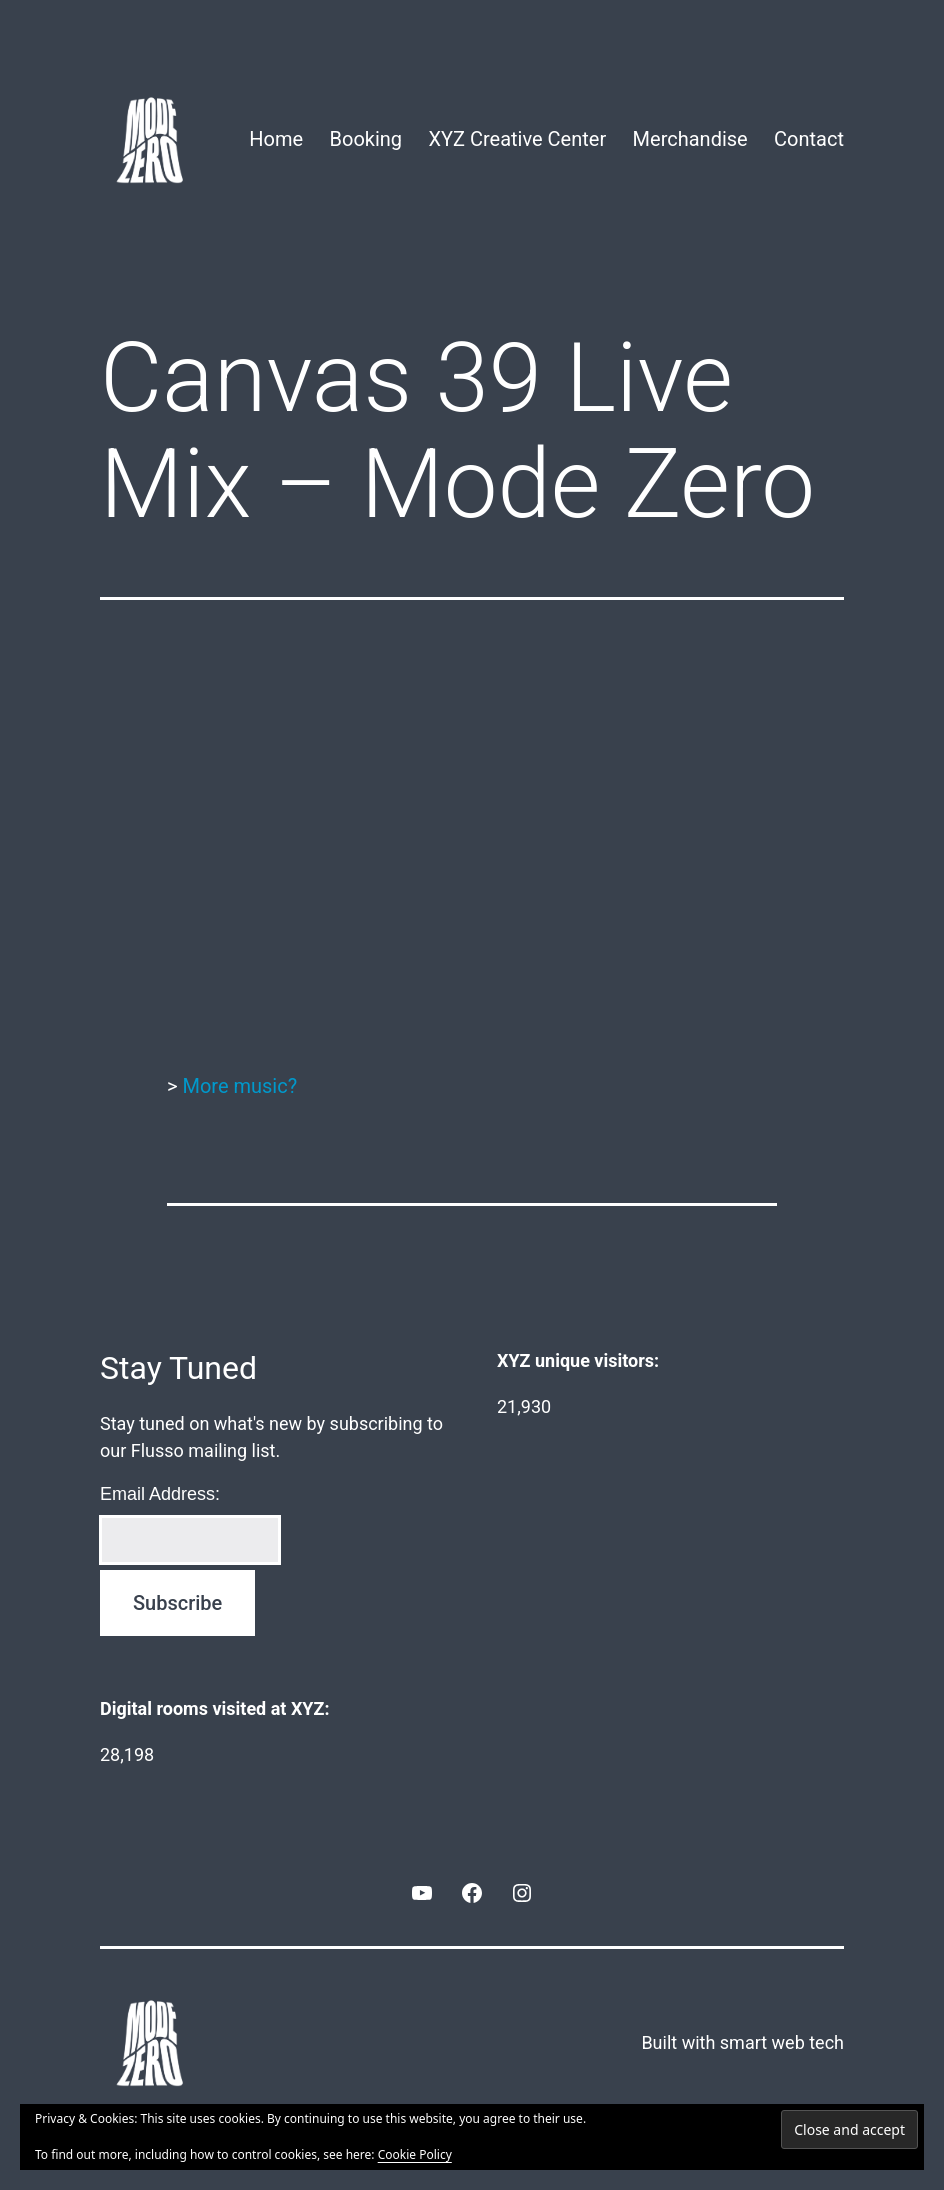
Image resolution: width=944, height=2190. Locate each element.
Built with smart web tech (742, 2042)
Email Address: (160, 1494)
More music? (239, 1086)
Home (276, 139)
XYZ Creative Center (517, 139)
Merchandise (690, 139)
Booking (366, 139)
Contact (809, 139)
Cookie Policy (415, 2154)
